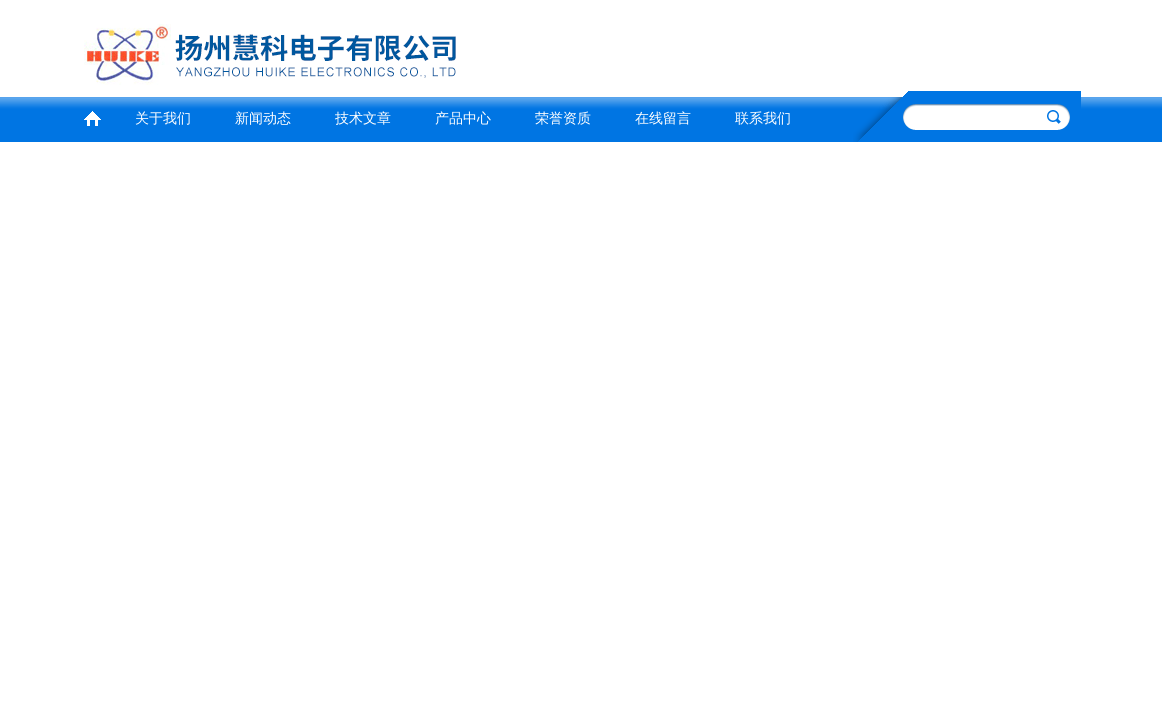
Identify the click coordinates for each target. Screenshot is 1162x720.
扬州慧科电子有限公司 (326, 45)
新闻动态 (263, 118)
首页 (92, 116)
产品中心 (463, 118)
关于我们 (163, 118)
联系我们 (763, 118)
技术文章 (363, 118)
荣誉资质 (563, 118)
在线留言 (663, 118)
